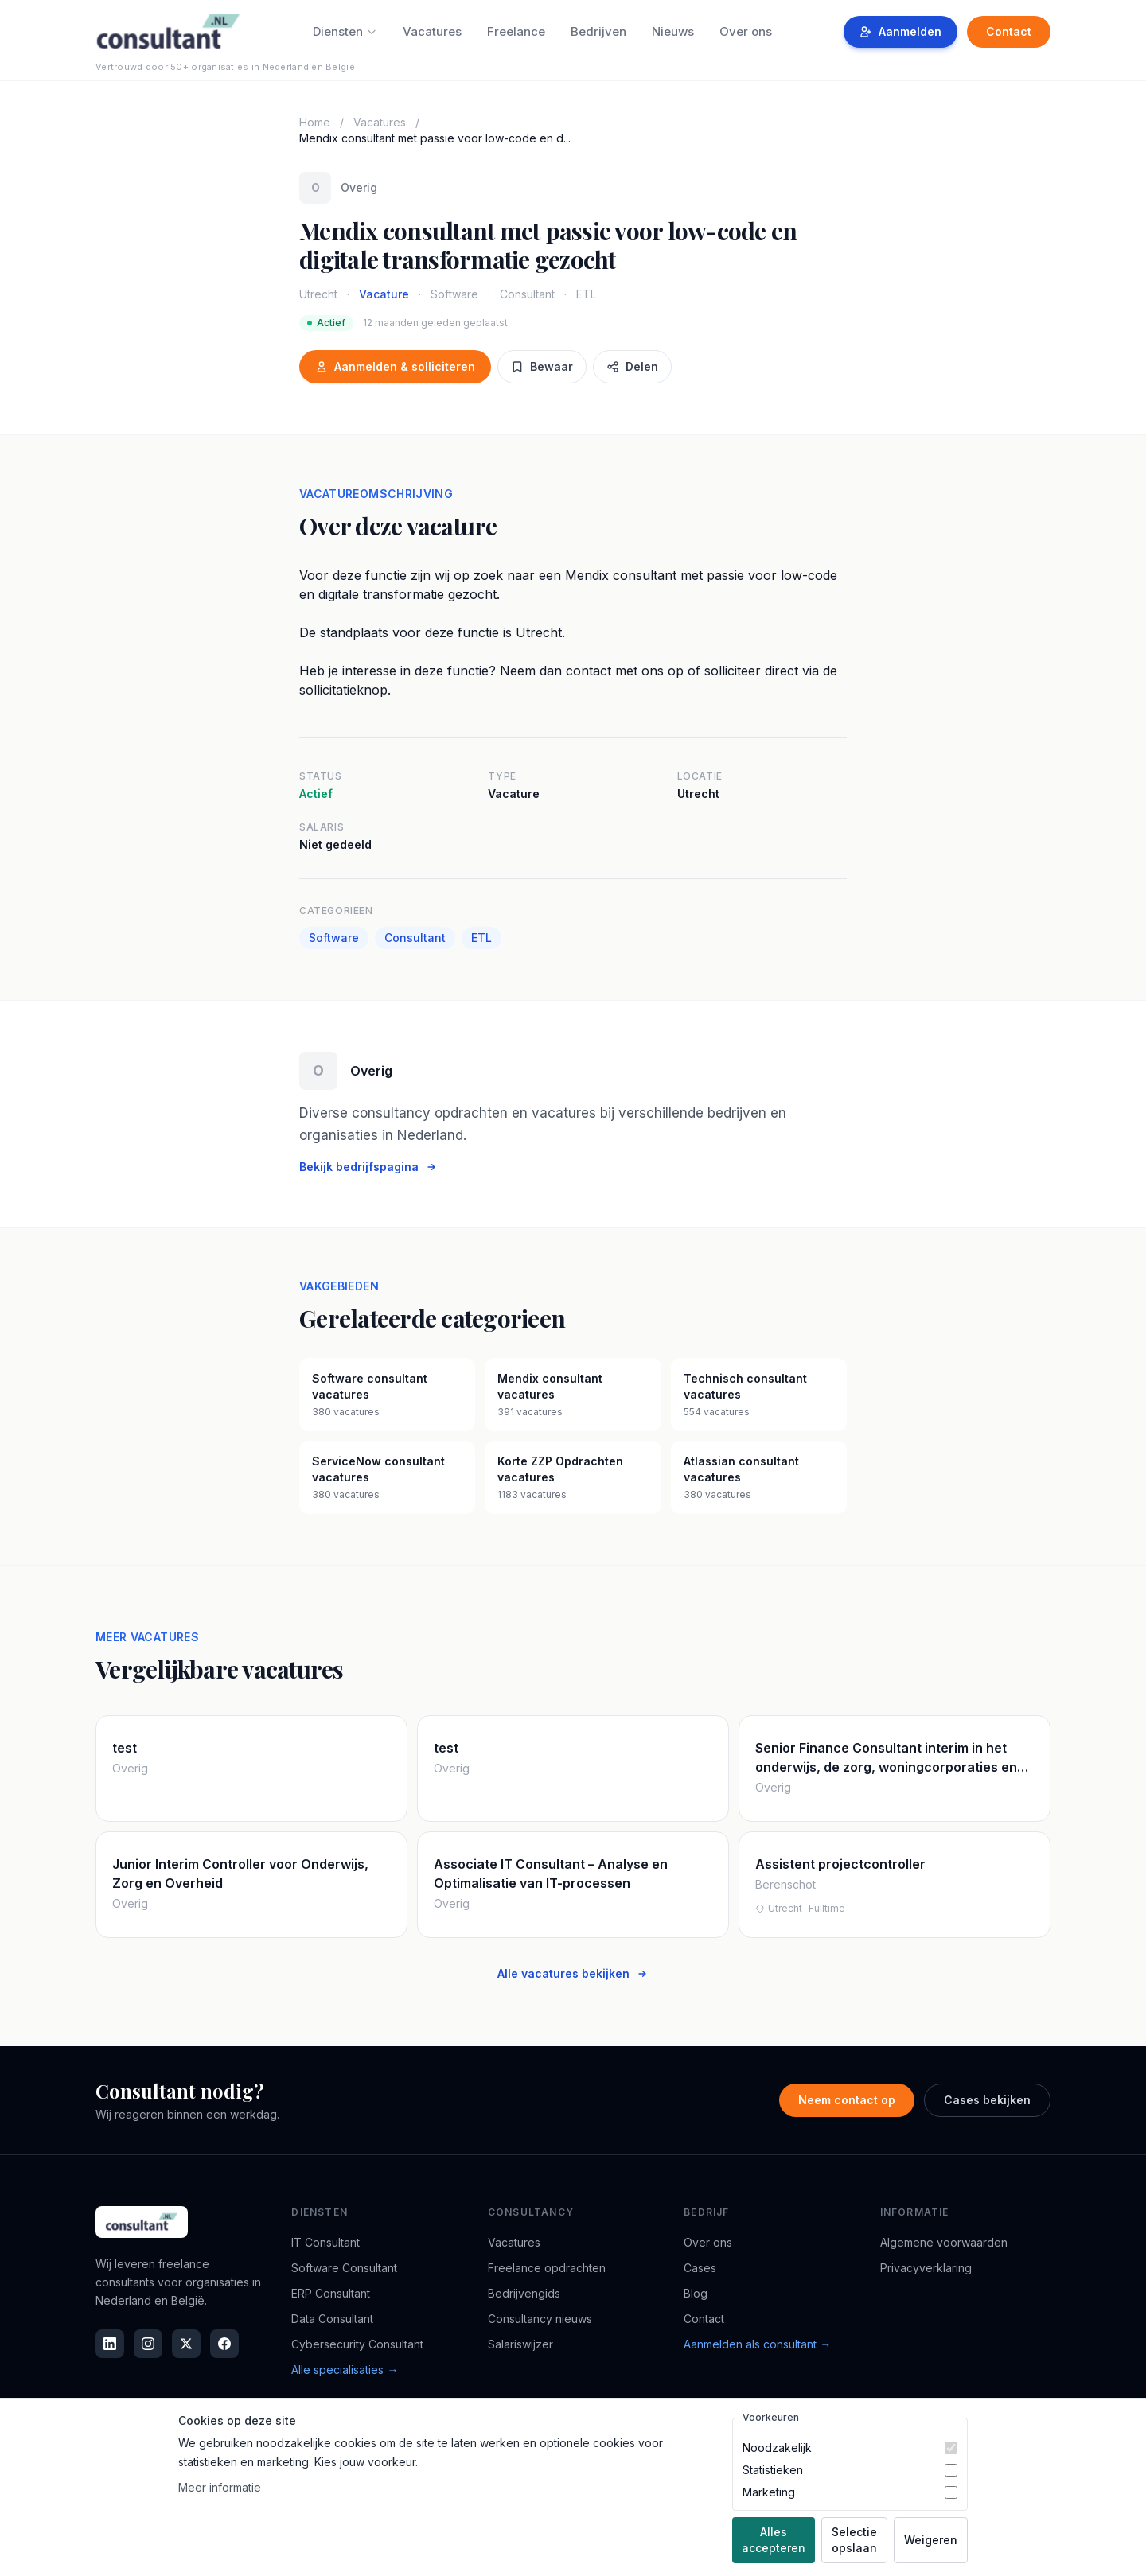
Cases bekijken (987, 2100)
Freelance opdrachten (547, 2267)
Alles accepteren (773, 2540)
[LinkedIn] (110, 2343)
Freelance (516, 31)
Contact (1008, 31)
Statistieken (773, 2470)
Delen (632, 366)
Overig (359, 187)
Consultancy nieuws (540, 2318)
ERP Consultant (330, 2293)
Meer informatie (219, 2487)
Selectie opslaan (854, 2540)
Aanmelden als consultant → (757, 2344)
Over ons (745, 31)
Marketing (769, 2492)
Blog (695, 2293)
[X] (186, 2343)
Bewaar (542, 366)
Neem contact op (846, 2100)
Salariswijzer (520, 2344)
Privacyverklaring (926, 2267)
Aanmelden (900, 31)
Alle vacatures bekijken (573, 1973)
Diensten (345, 31)
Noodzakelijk (777, 2447)
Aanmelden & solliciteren (395, 366)
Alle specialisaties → (344, 2369)
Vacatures (432, 31)
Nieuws (673, 31)
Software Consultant (344, 2267)
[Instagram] (148, 2343)
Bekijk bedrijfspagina (368, 1166)
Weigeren (930, 2540)
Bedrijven (598, 31)
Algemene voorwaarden (944, 2242)
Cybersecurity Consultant (357, 2344)
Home (314, 122)
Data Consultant (332, 2318)
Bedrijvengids (524, 2293)
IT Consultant (325, 2242)
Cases (700, 2267)
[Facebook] (224, 2343)
